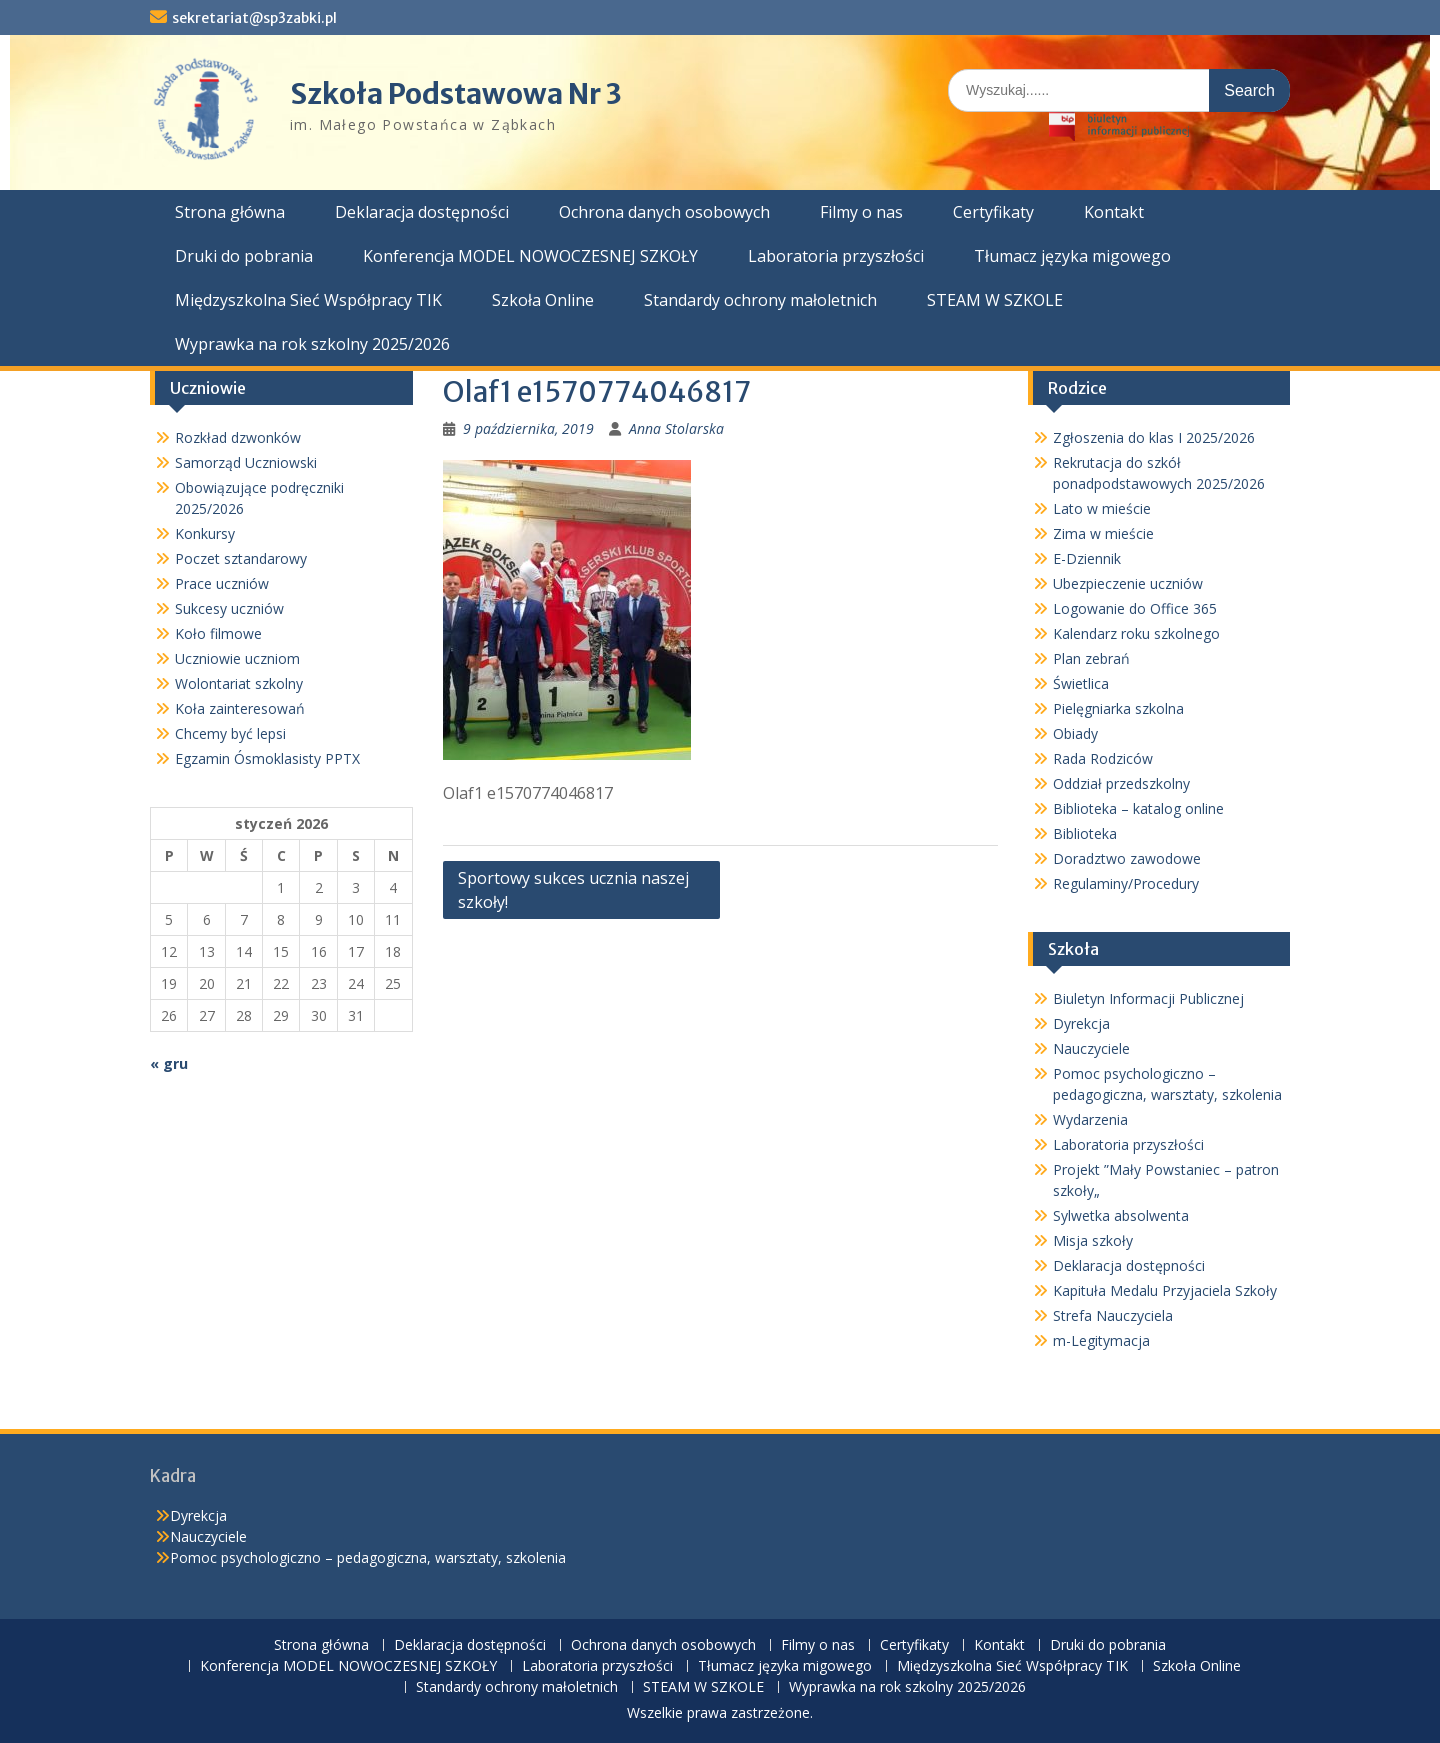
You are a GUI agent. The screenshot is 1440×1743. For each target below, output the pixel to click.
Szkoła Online (543, 300)
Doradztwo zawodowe (1127, 858)
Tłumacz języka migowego (1072, 256)
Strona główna (230, 212)
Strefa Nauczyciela (1113, 1315)
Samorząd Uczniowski (246, 462)
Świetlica (1081, 683)
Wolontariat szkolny (239, 683)
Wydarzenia (1090, 1119)
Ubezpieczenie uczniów (1128, 583)
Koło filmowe (218, 633)
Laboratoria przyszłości (836, 256)
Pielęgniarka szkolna (1118, 708)
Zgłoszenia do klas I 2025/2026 (1154, 437)
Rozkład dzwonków (238, 437)
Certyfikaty (993, 212)
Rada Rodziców (1103, 758)
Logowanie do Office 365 (1135, 608)
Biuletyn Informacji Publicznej (1148, 998)
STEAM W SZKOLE (995, 300)
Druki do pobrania (244, 256)
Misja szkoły (1093, 1240)
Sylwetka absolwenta (1121, 1215)
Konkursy (205, 533)
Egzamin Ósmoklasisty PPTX (267, 758)
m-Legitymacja (1101, 1340)
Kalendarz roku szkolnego (1136, 633)
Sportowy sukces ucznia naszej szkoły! (573, 890)
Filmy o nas (861, 212)
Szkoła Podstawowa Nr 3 (456, 94)
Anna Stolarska (676, 428)
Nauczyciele (1091, 1048)
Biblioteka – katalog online (1138, 808)
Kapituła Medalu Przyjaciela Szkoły (1165, 1290)
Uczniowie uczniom (237, 658)
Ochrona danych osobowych (664, 212)
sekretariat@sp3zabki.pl (254, 18)
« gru (169, 1063)
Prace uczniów (222, 583)
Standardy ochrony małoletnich (760, 300)
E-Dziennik (1087, 558)
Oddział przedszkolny (1121, 783)
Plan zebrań (1091, 658)
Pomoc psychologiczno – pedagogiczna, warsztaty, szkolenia (368, 1557)
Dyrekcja (1081, 1023)
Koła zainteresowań (240, 708)
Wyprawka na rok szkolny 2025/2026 (312, 344)
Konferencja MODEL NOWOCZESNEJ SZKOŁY (530, 256)
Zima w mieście (1103, 533)
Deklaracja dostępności (422, 212)
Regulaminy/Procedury (1126, 883)
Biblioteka (1085, 833)
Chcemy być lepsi (230, 733)
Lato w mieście (1102, 508)
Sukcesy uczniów (229, 608)
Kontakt (1114, 212)
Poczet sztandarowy (241, 558)
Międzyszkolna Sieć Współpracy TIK (308, 300)
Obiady (1075, 733)
